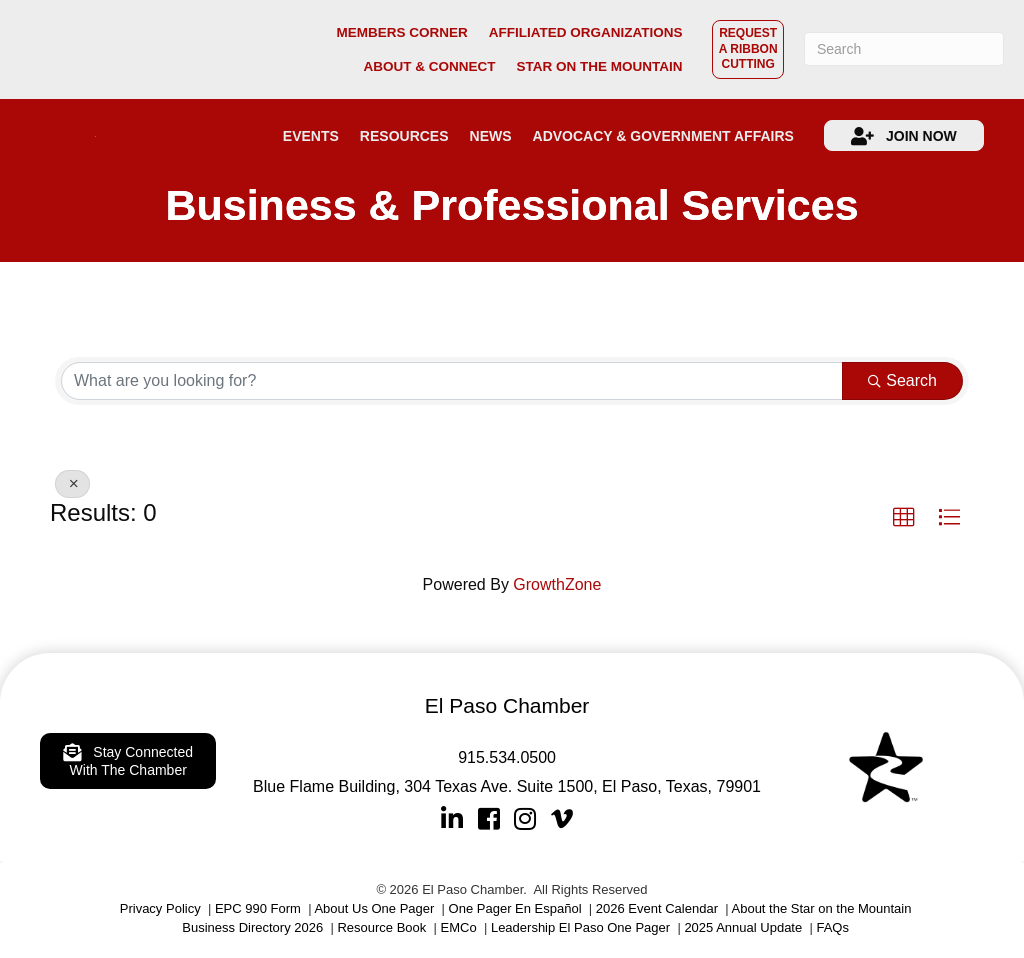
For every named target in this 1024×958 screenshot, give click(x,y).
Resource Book (381, 927)
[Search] (904, 49)
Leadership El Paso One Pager (580, 927)
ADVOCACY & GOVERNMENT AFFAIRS (663, 136)
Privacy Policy (160, 908)
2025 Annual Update (743, 927)
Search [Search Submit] (902, 380)
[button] (904, 518)
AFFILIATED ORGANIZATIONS (586, 32)
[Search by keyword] (452, 381)
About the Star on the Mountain (822, 908)
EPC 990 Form (258, 908)
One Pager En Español (515, 908)
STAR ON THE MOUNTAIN (599, 66)
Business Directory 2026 (252, 927)
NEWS (491, 136)
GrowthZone (557, 584)
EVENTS (311, 136)
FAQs (832, 927)
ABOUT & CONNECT (429, 66)
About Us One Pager (374, 908)
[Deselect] (72, 484)
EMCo (459, 927)
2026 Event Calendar (657, 908)
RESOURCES (404, 136)
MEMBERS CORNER (401, 32)
